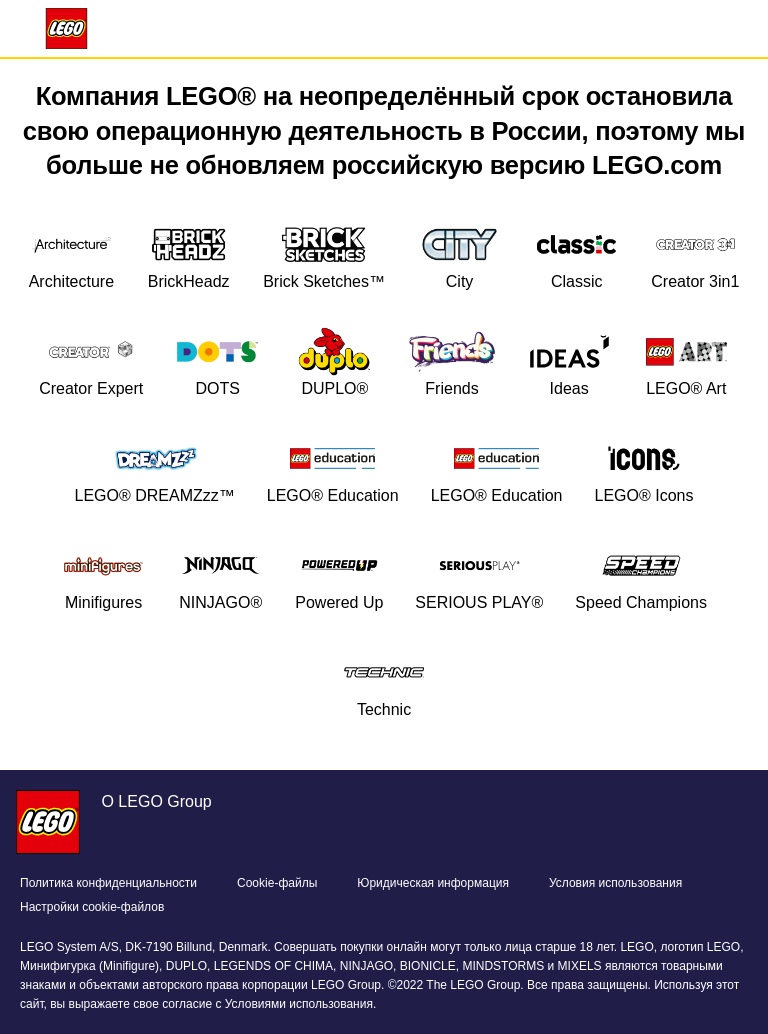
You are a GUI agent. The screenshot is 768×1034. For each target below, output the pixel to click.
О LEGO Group (156, 801)
